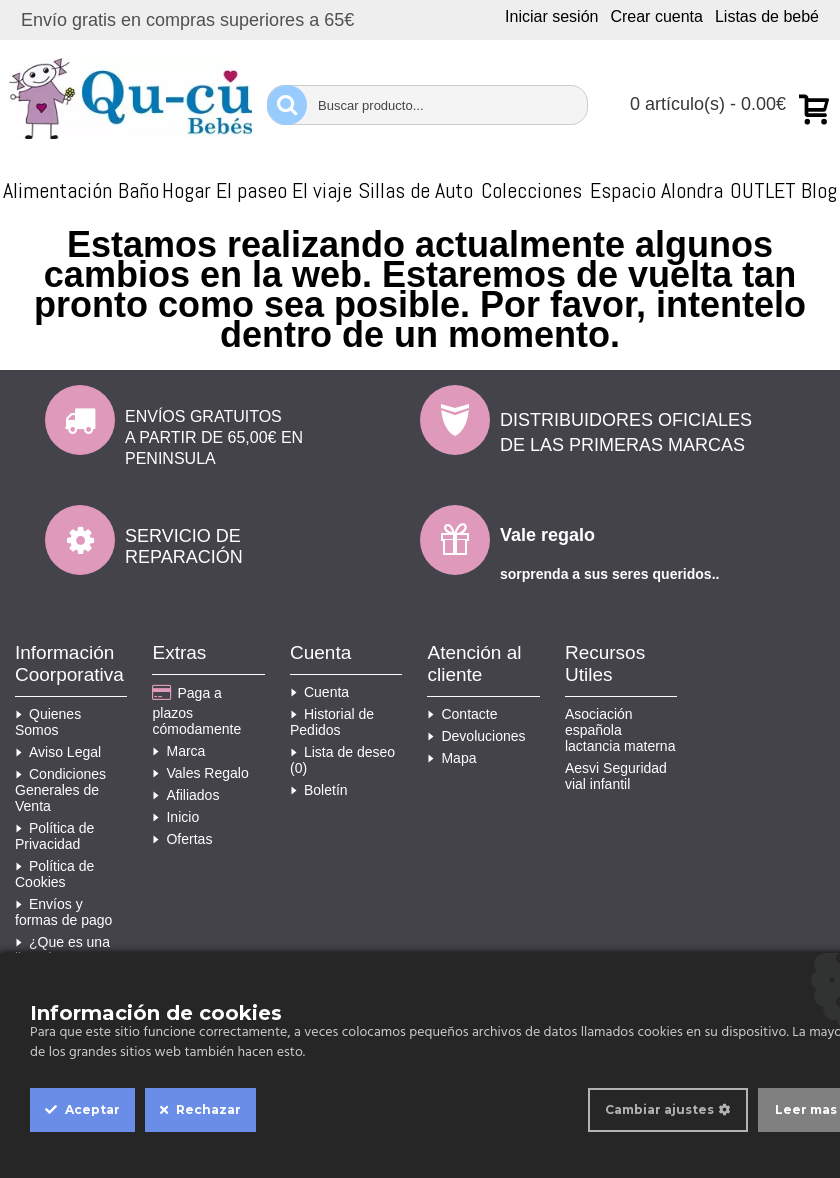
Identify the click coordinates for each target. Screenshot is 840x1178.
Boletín (319, 790)
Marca (178, 751)
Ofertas (182, 839)
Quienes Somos (48, 722)
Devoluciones (476, 736)
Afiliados (185, 795)
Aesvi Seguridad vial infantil (616, 776)
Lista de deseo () (342, 760)
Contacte (462, 714)
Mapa (451, 758)
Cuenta (319, 692)
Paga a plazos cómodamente (196, 710)
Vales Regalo (200, 773)
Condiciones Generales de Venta (60, 790)
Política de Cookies (54, 874)
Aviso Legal (58, 752)
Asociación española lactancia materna (620, 730)
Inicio (175, 817)
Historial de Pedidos (332, 722)
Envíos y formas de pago (63, 912)
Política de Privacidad (54, 836)
